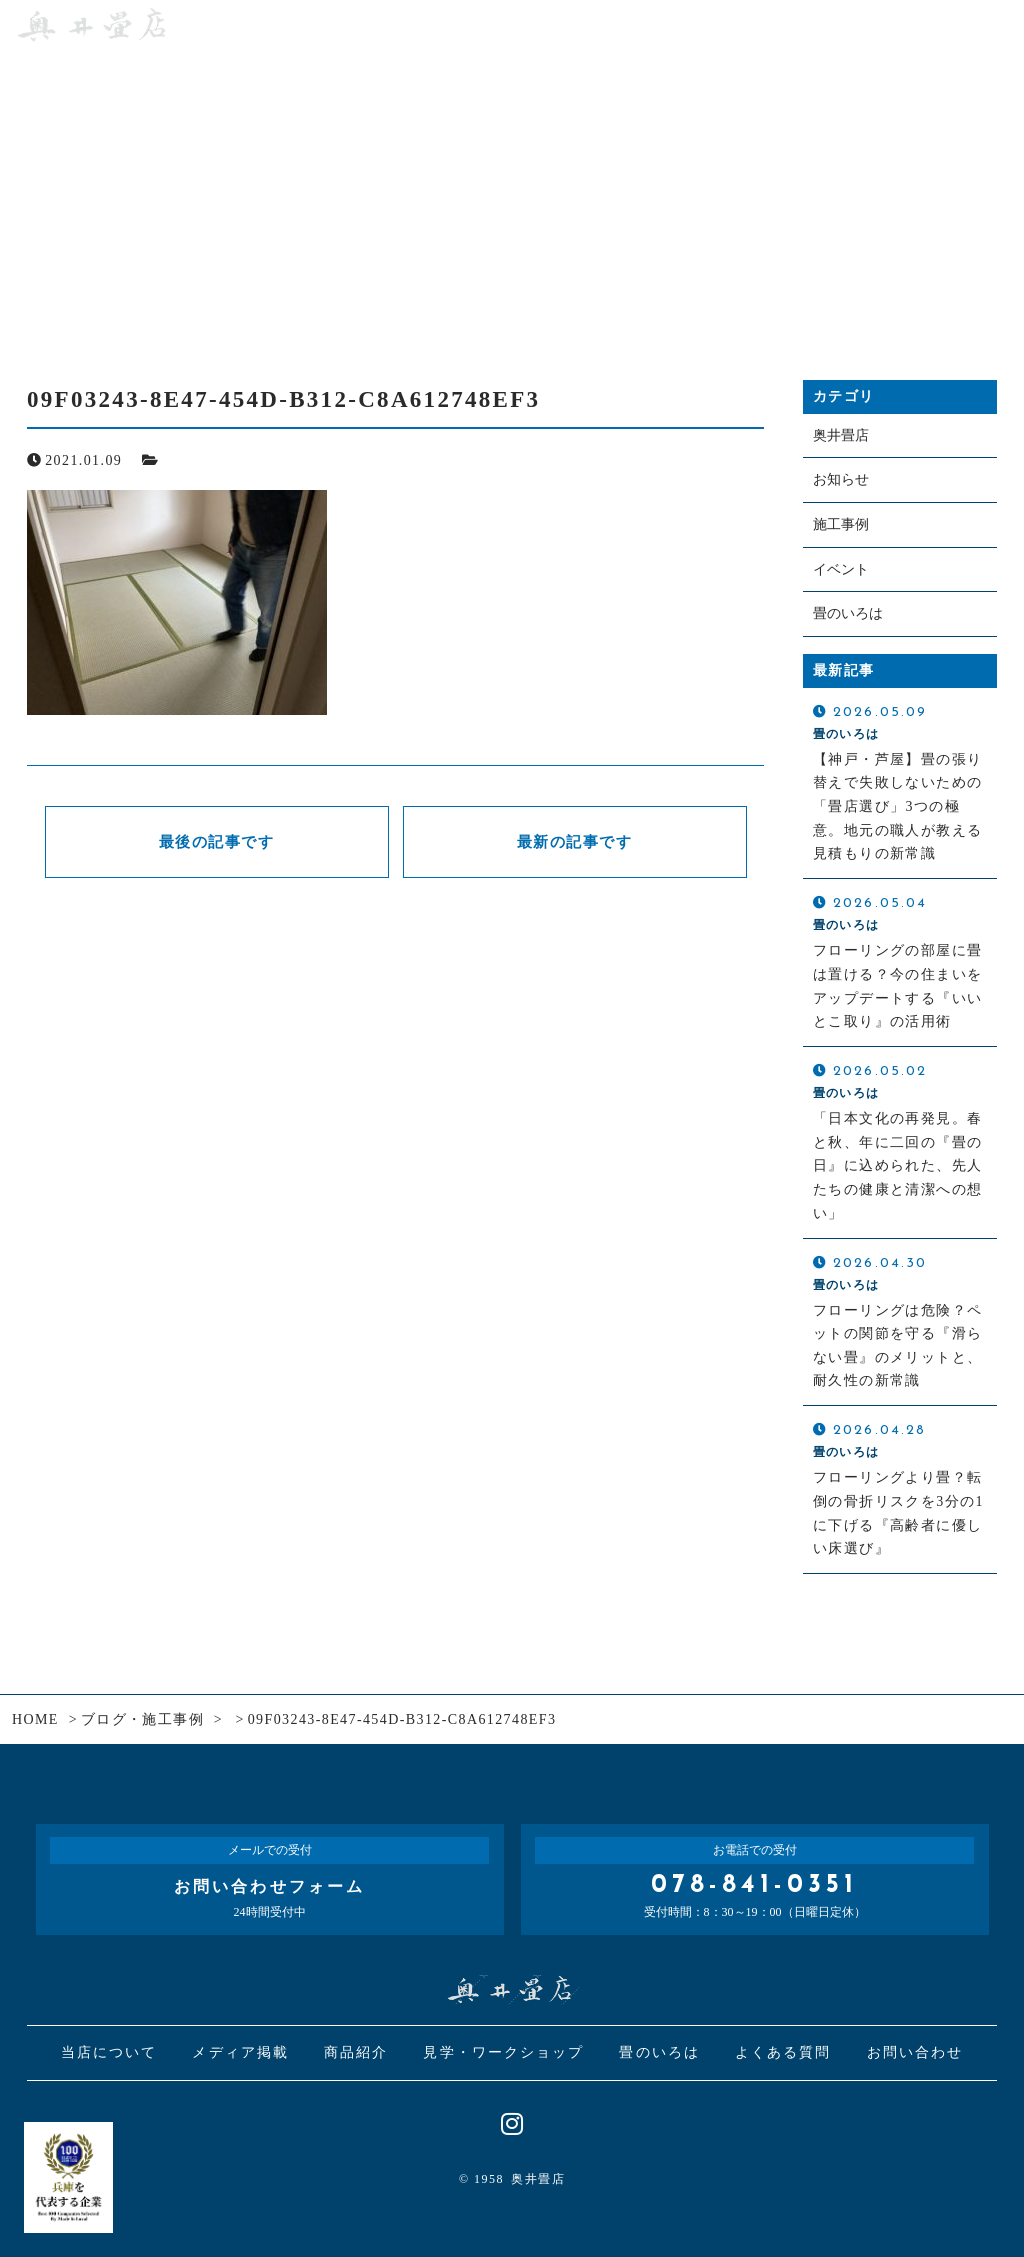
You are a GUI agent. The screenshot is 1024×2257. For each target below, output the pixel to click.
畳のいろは (848, 614)
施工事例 (841, 524)
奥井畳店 (841, 435)
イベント (841, 569)
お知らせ (841, 480)
